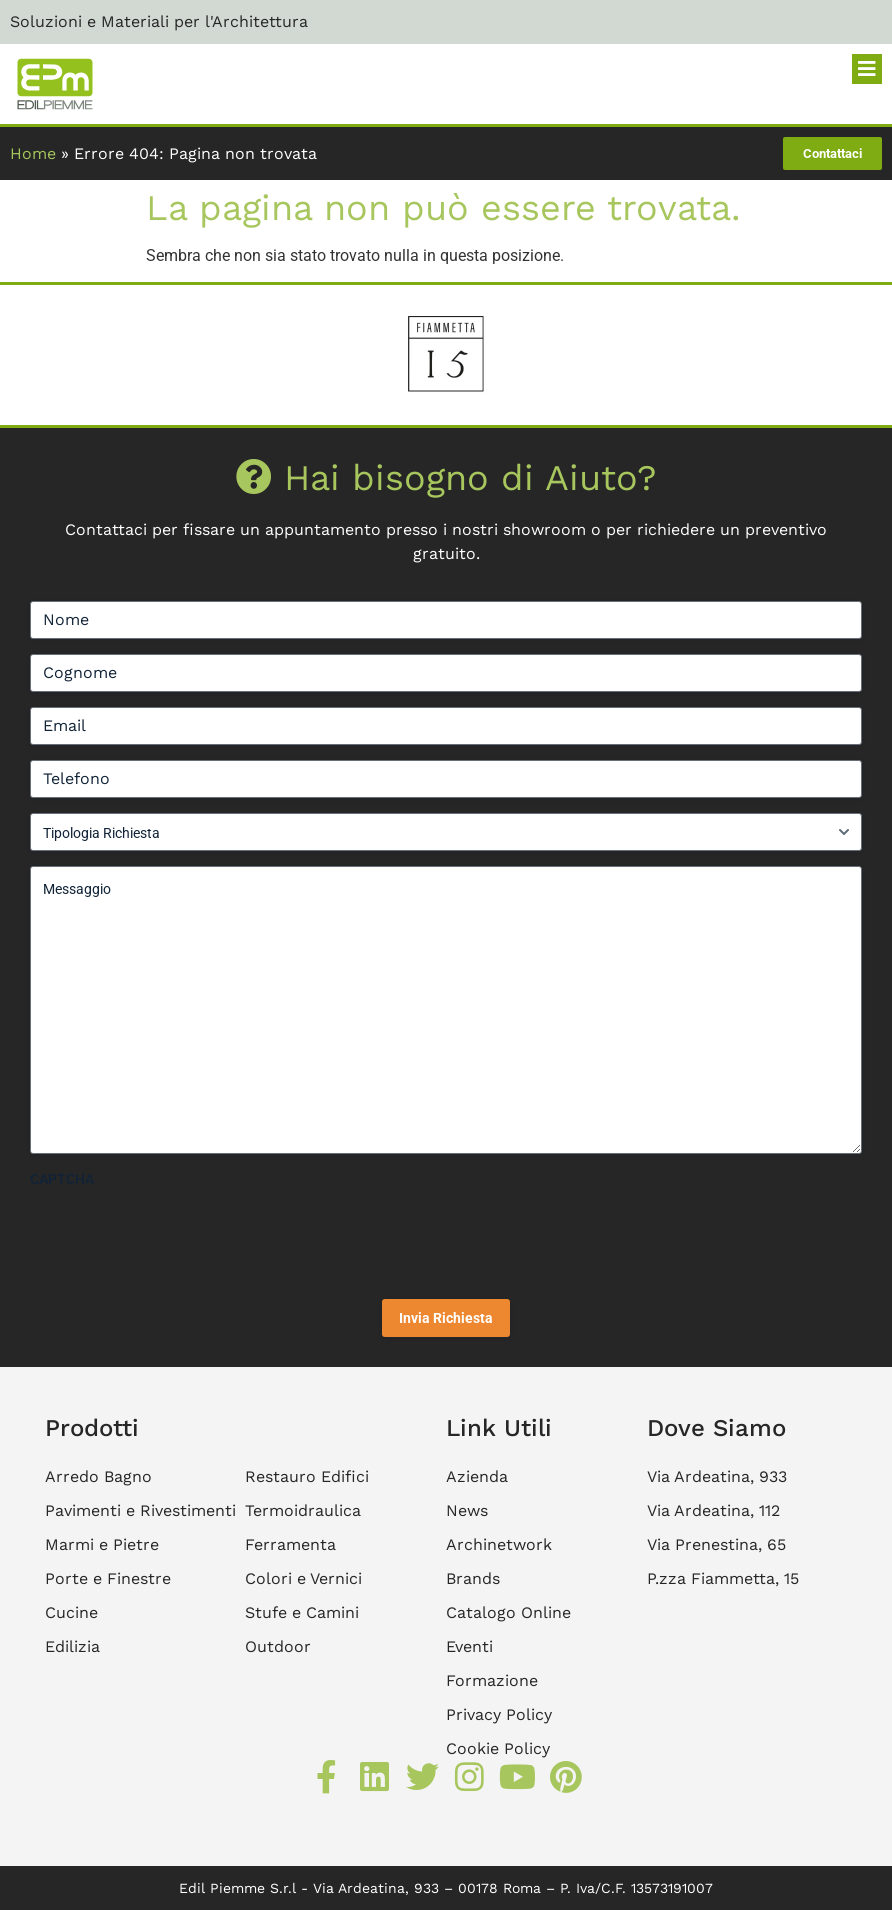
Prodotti (92, 1428)
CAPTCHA (62, 1179)
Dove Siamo (716, 1428)
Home (33, 153)
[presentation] (182, 1236)
